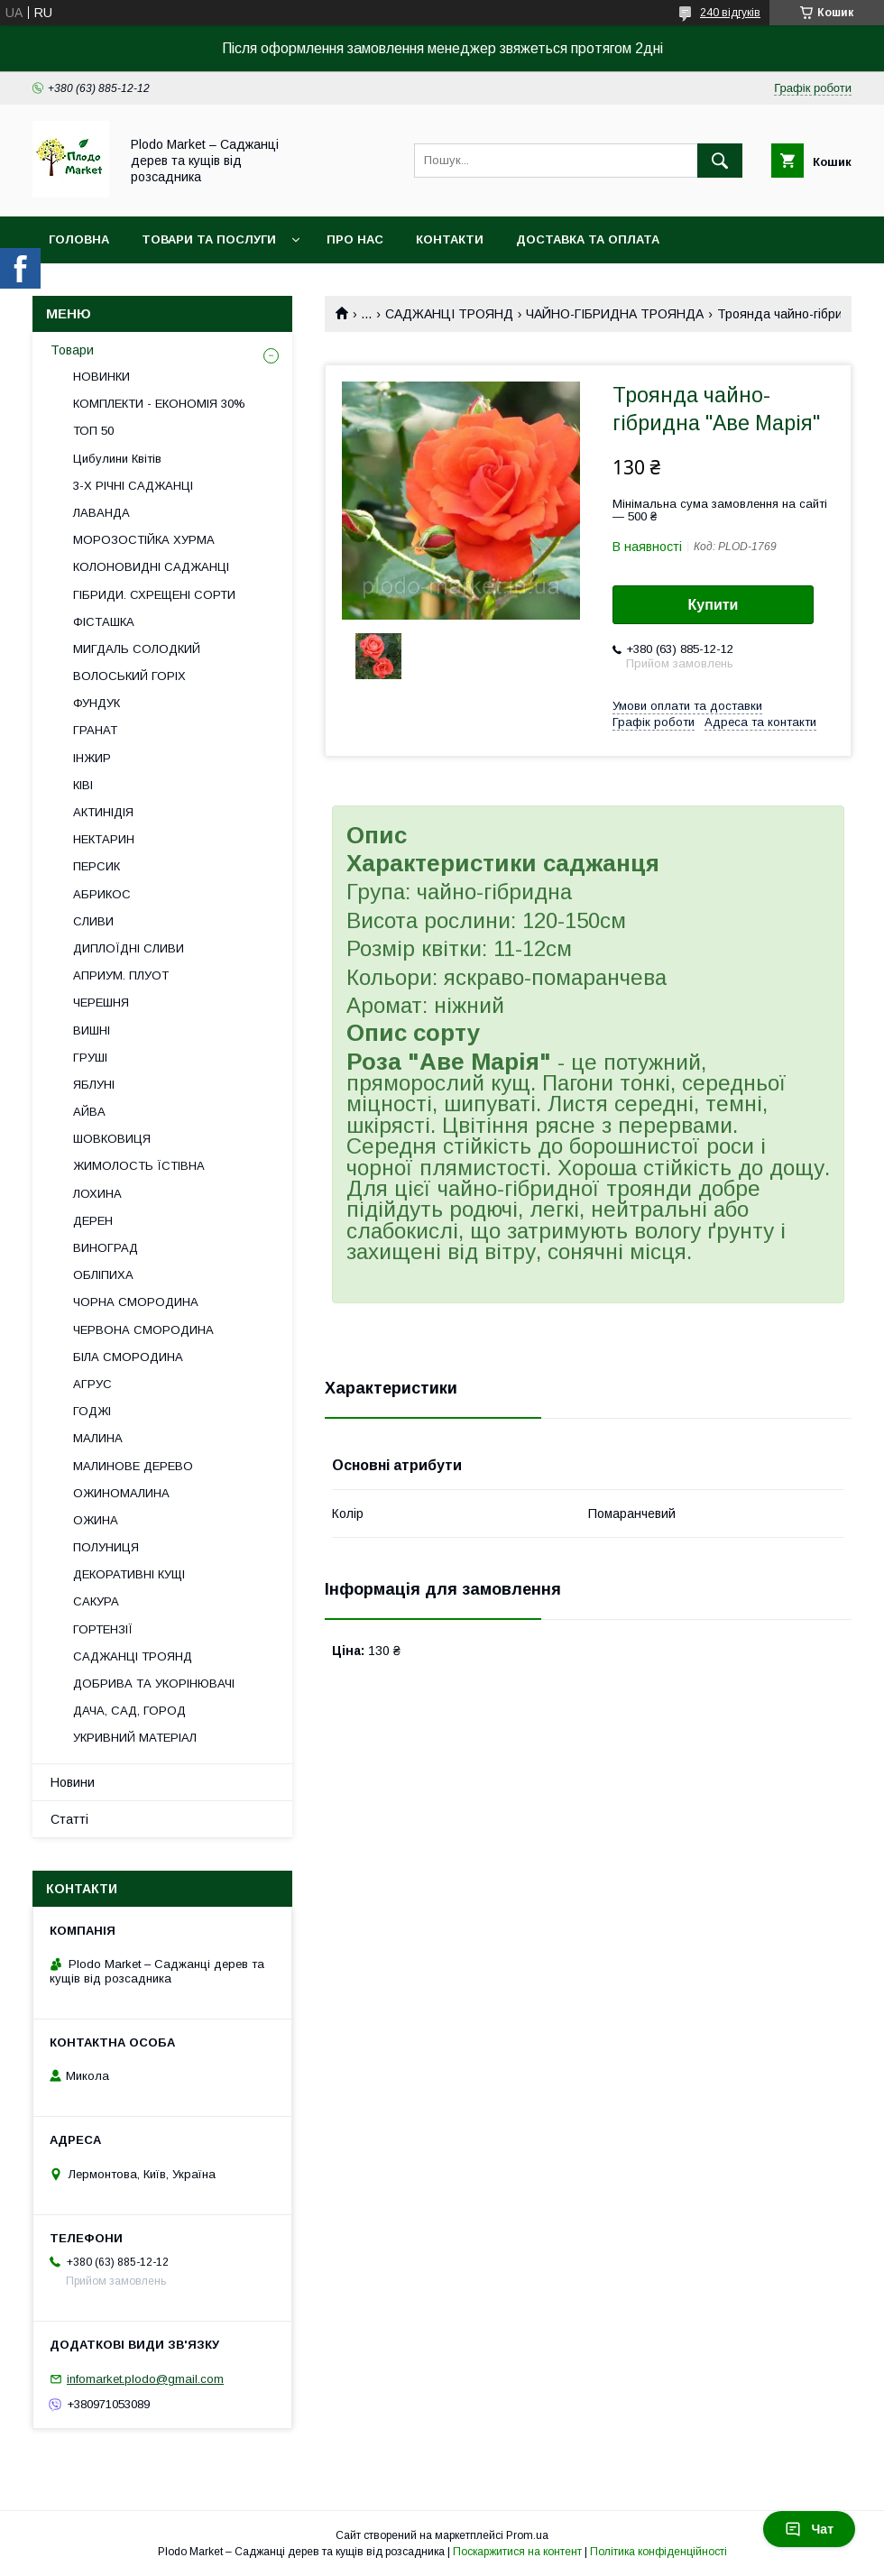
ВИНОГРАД (105, 1248)
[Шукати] (719, 160)
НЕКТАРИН (103, 839)
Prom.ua (527, 2535)
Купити (713, 604)
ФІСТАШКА (103, 622)
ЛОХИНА (97, 1194)
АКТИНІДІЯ (103, 812)
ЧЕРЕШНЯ (101, 1002)
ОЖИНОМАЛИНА (121, 1493)
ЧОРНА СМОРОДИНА (135, 1302)
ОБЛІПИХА (103, 1275)
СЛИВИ (93, 921)
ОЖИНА (95, 1520)
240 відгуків (730, 12)
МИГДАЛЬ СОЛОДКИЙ (136, 649)
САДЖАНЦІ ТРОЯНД (449, 314)
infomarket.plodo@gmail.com (145, 2379)
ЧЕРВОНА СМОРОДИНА (143, 1330)
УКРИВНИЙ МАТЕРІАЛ (135, 1737)
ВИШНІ (91, 1030)
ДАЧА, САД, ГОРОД (129, 1710)
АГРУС (92, 1384)
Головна (79, 239)
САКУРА (96, 1601)
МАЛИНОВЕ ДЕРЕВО (133, 1466)
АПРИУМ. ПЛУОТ (121, 975)
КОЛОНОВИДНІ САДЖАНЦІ (151, 567)
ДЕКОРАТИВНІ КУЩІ (129, 1574)
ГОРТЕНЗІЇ (103, 1629)
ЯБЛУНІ (94, 1084)
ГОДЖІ (92, 1411)
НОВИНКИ (101, 376)
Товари (72, 350)
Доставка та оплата (587, 239)
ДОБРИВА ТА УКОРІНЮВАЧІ (154, 1683)
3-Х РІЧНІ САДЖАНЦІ (133, 485)
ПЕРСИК (96, 866)
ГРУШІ (90, 1057)
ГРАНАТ (95, 730)
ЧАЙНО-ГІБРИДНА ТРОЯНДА (615, 314)
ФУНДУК (96, 703)
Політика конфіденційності (658, 2551)
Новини (73, 1782)
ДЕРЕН (93, 1221)
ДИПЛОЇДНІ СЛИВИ (128, 948)
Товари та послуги (209, 239)
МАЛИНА (98, 1438)
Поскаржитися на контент (517, 2551)
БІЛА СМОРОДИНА (128, 1357)
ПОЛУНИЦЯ (106, 1547)
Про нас (355, 239)
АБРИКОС (102, 894)
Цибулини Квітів (117, 458)
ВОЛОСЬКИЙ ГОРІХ (129, 676)
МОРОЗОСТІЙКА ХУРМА (144, 540)
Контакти (449, 239)
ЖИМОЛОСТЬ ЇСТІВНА (139, 1166)
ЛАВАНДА (101, 513)
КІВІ (83, 785)
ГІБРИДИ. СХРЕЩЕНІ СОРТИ (154, 595)
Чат (809, 2529)
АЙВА (89, 1111)
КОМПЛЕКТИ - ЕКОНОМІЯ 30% (159, 403)
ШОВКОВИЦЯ (112, 1138)
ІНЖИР (92, 758)
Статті (69, 1819)
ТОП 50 (93, 430)
